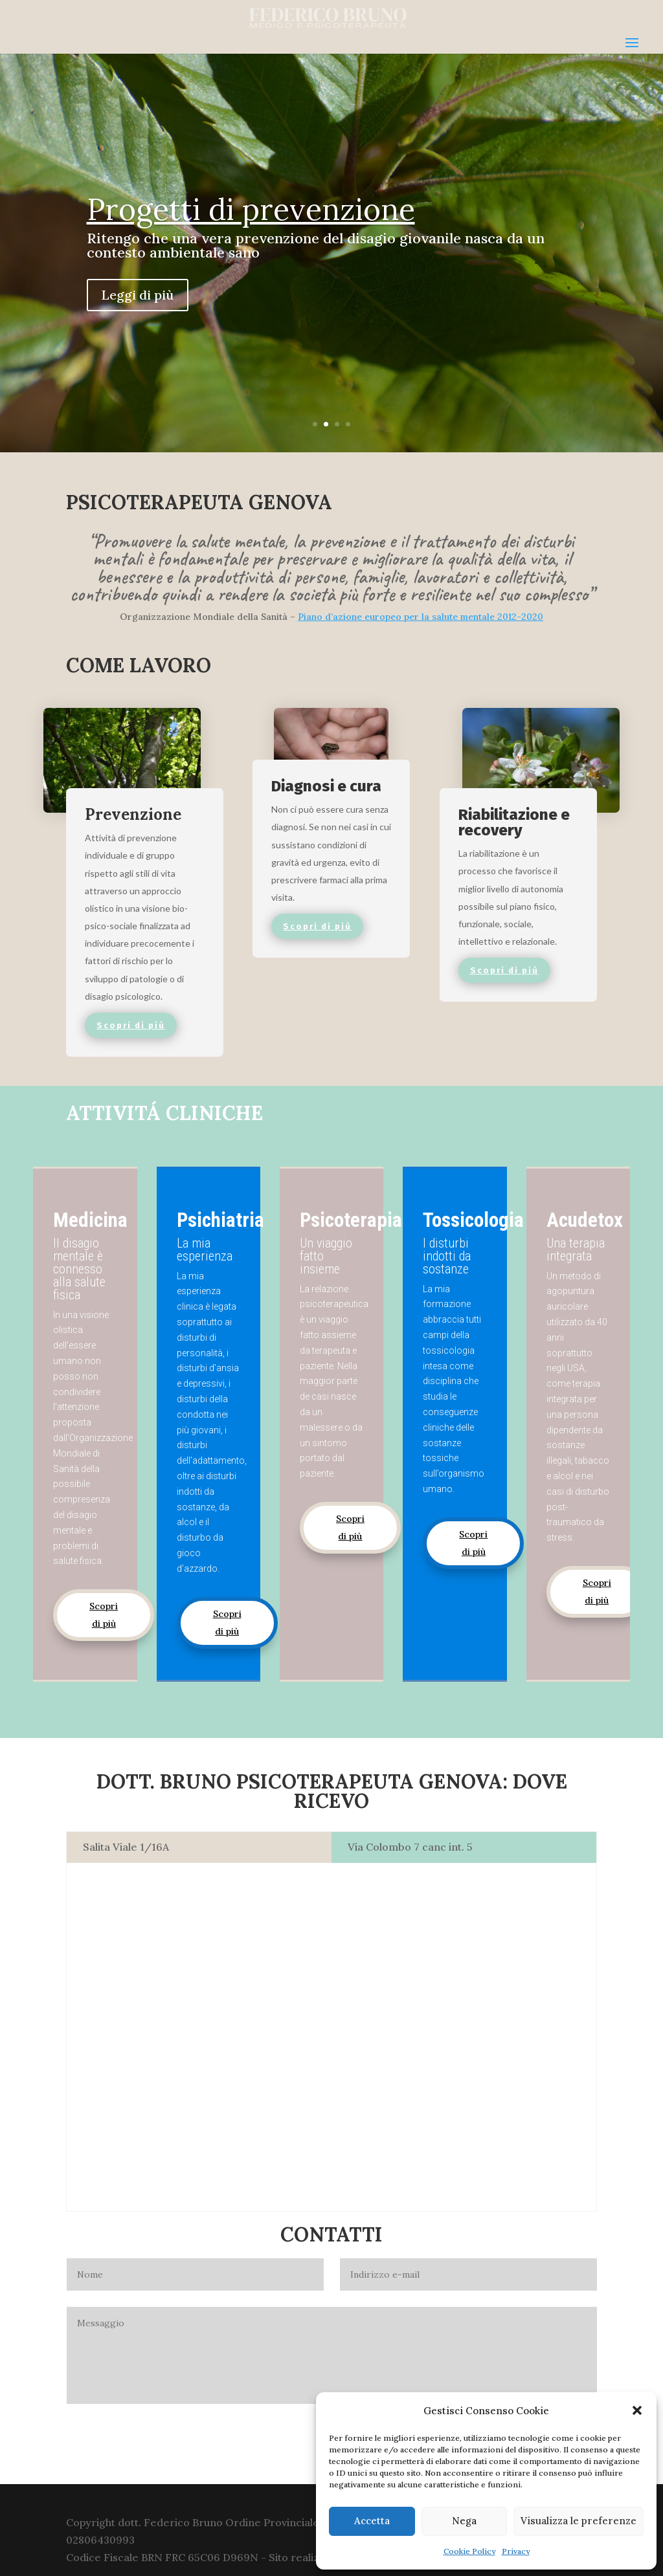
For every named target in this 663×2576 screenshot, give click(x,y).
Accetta (372, 2521)
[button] (637, 2410)
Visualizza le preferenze (578, 2521)
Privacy (516, 2551)
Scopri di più (103, 1614)
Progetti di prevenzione (251, 209)
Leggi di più (137, 295)
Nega (464, 2521)
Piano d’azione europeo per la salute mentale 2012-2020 (420, 616)
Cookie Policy (469, 2551)
